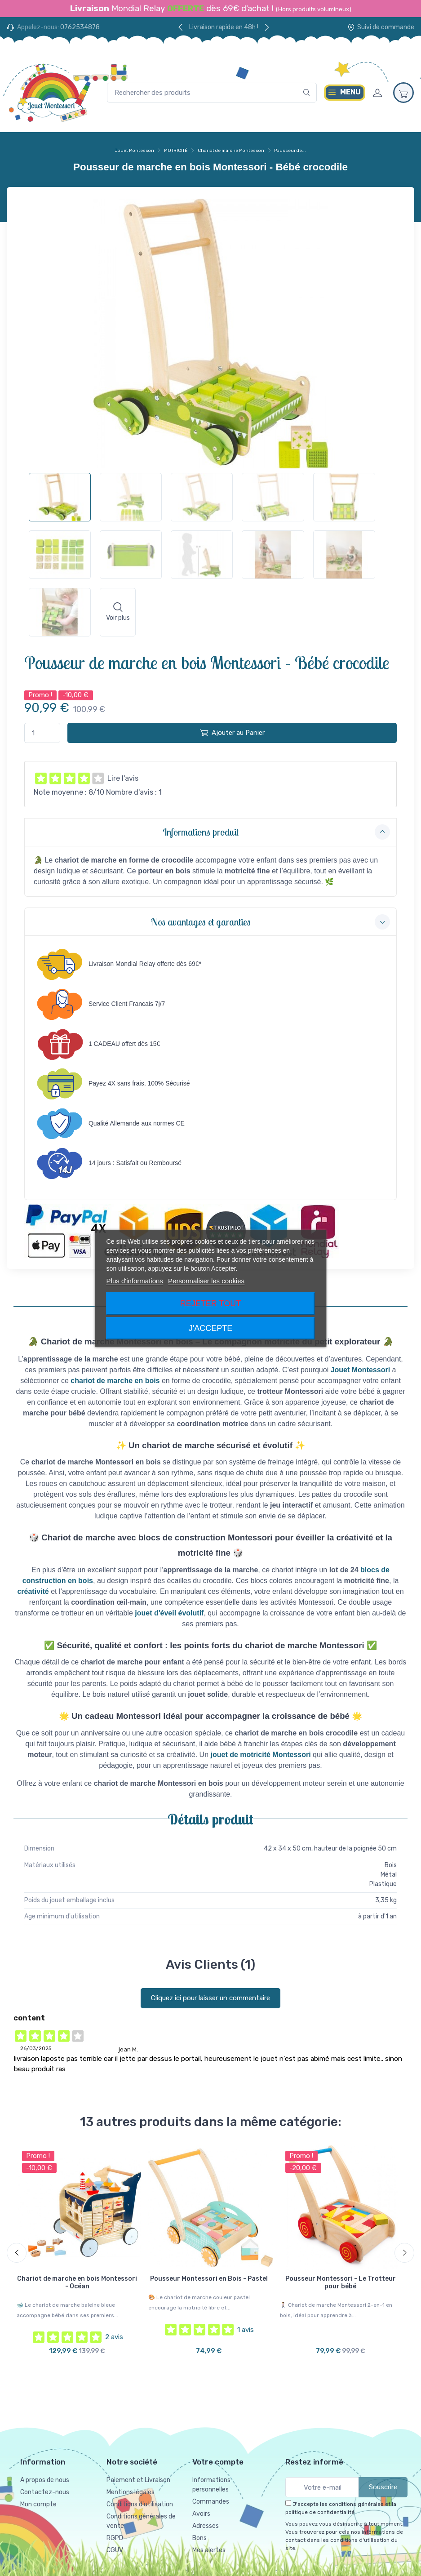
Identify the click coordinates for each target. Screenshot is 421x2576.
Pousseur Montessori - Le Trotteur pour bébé (340, 2282)
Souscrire (383, 2487)
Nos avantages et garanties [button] (270, 922)
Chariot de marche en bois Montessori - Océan (77, 2282)
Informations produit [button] (276, 832)
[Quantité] (42, 733)
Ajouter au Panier (232, 733)
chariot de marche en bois (115, 1380)
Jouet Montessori (134, 150)
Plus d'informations (134, 1281)
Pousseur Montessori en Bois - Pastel (209, 2278)
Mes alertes (209, 2550)
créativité (33, 1591)
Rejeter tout (210, 1303)
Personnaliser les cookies (206, 1281)
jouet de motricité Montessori (261, 1754)
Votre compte (218, 2460)
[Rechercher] (307, 93)
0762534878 (80, 27)
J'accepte (210, 1328)
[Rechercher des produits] (212, 93)
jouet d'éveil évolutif (169, 1613)
